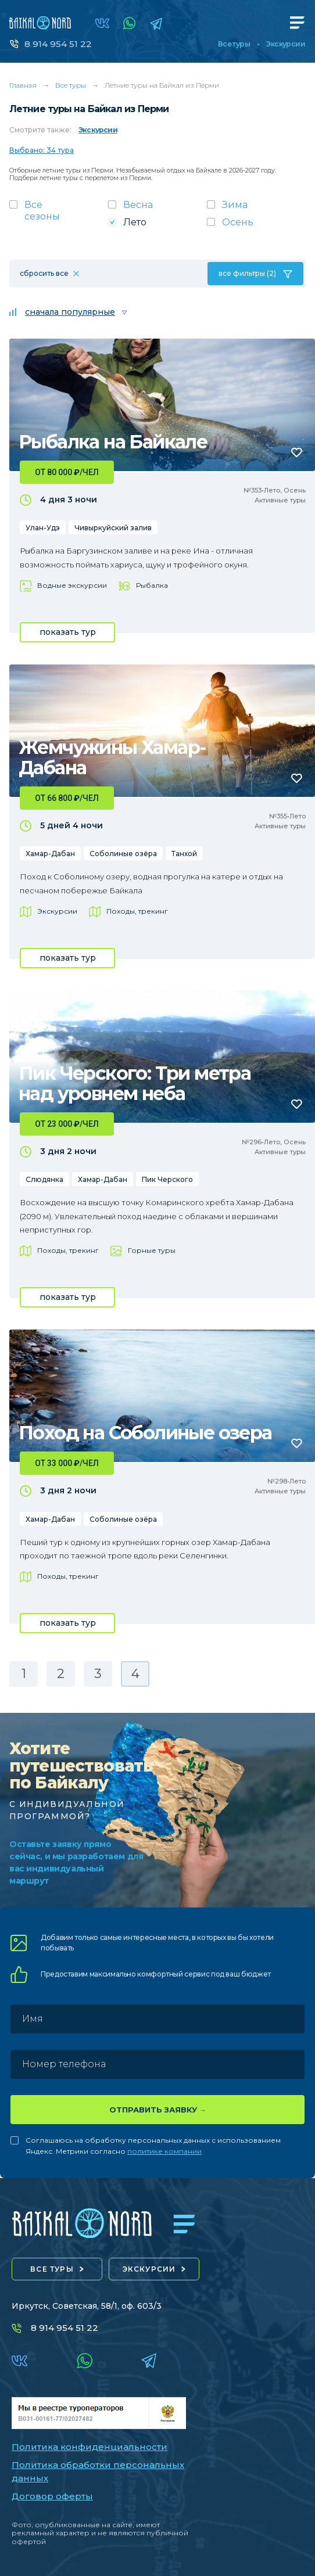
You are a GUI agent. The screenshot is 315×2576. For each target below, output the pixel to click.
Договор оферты (52, 2496)
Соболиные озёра (123, 853)
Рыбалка (152, 585)
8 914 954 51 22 (58, 43)
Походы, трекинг (137, 911)
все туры (52, 2269)
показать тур (68, 632)
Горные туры (152, 1250)
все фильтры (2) (247, 273)
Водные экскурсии (72, 585)
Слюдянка (44, 1179)
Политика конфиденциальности (89, 2446)
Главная (23, 85)
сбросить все (44, 273)
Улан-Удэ (43, 527)
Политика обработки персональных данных (98, 2471)
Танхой (184, 853)
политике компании (164, 2151)
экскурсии (149, 2269)
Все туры (234, 44)
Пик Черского (167, 1179)
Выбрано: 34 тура (41, 150)
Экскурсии (285, 44)
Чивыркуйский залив (113, 527)
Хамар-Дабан (50, 853)
